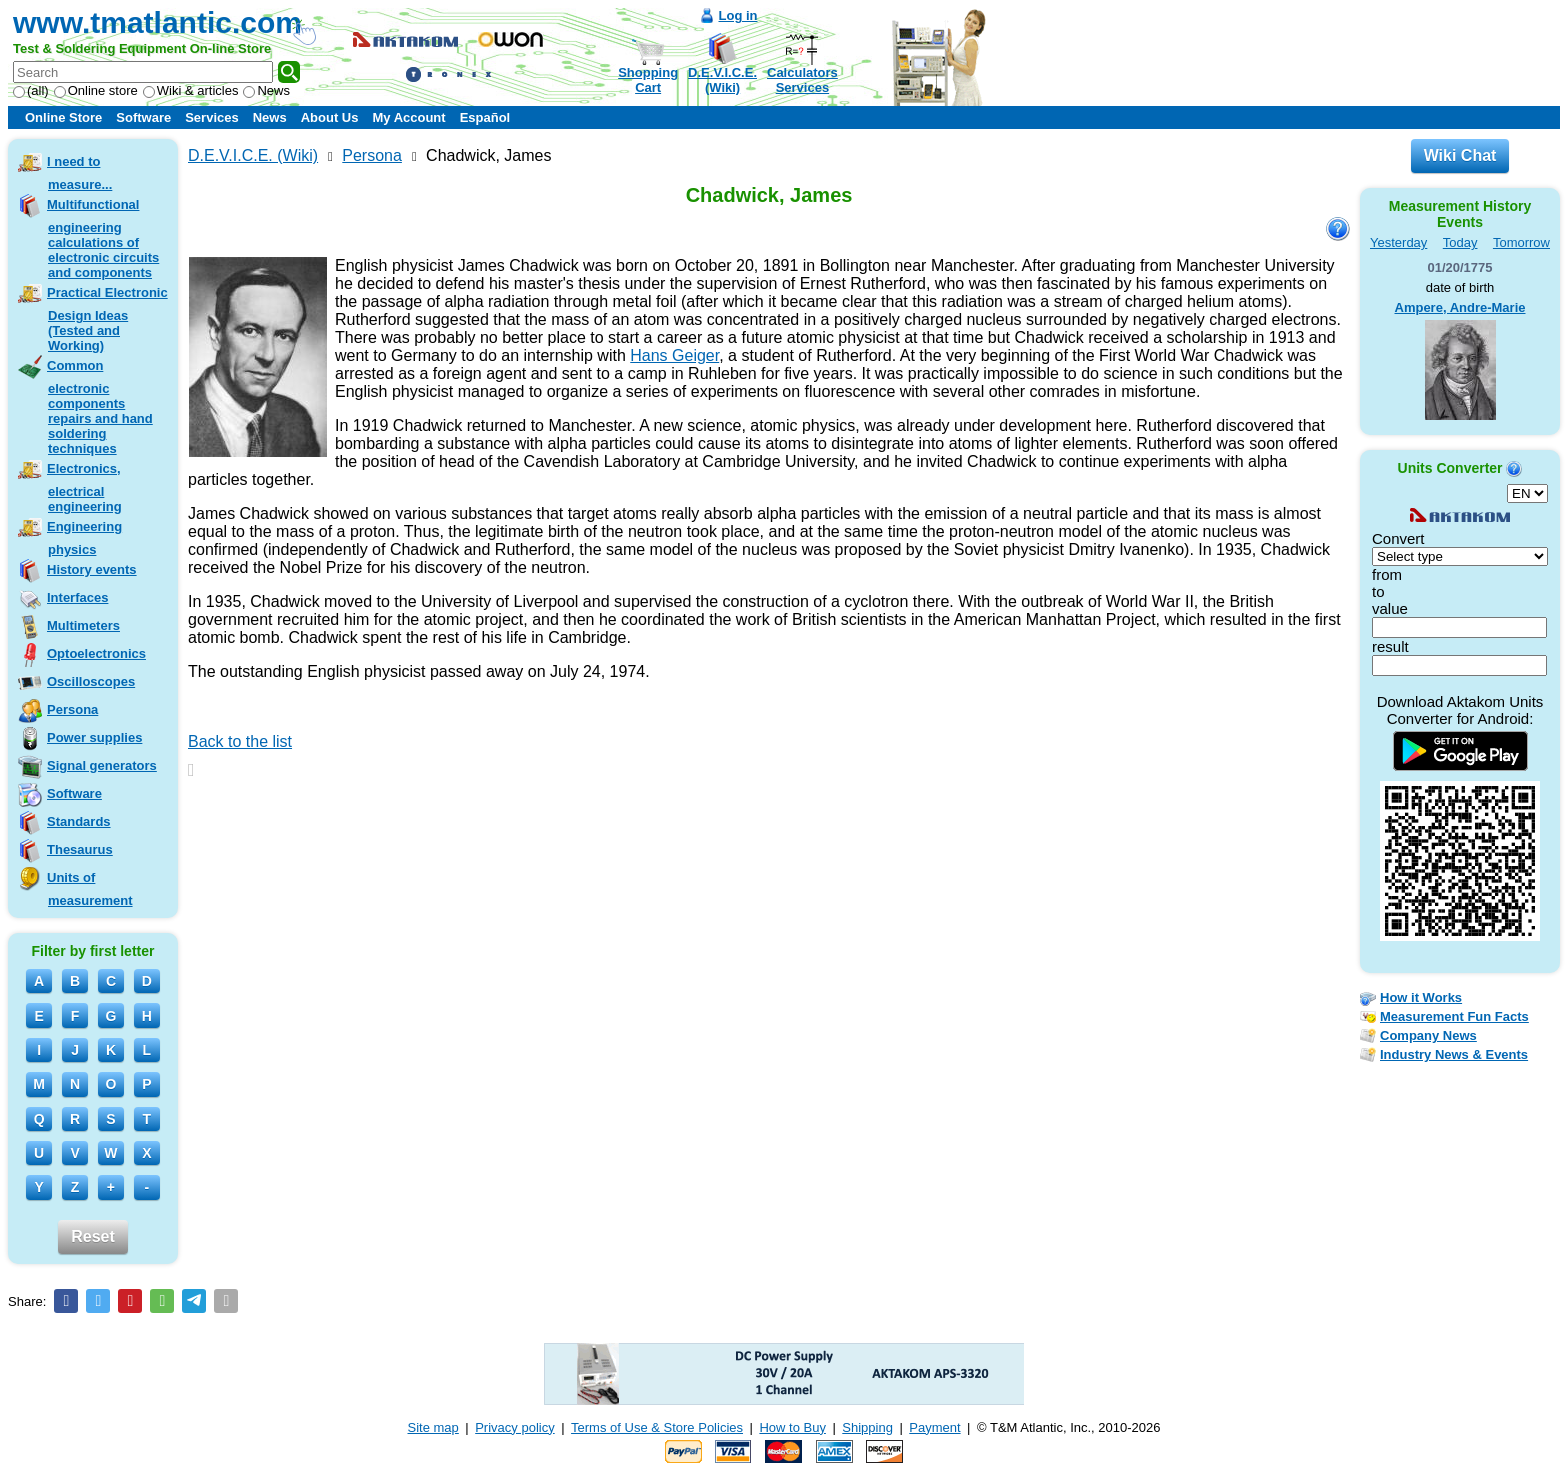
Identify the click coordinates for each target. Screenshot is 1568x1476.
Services (212, 117)
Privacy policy (514, 1427)
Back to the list (240, 741)
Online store (96, 90)
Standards (79, 821)
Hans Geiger (674, 355)
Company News (1428, 1035)
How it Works (1421, 997)
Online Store (63, 117)
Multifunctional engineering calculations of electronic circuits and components (103, 238)
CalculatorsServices (802, 80)
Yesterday (1398, 242)
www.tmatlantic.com (157, 22)
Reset (93, 1236)
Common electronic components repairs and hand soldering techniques (100, 407)
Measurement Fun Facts (1454, 1016)
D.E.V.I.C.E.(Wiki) (722, 80)
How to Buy (792, 1427)
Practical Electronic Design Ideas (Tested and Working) (107, 319)
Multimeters (83, 625)
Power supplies (94, 737)
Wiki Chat (1460, 155)
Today (1460, 242)
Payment (934, 1427)
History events (92, 569)
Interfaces (77, 597)
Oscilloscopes (91, 681)
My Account (408, 117)
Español (485, 117)
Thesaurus (80, 849)
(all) (31, 90)
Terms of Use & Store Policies (657, 1427)
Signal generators (102, 765)
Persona (72, 709)
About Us (330, 117)
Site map (433, 1427)
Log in (738, 15)
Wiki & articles (191, 90)
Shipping (867, 1427)
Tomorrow (1521, 242)
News (266, 90)
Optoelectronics (96, 653)
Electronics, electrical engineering (84, 487)
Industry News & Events (1454, 1054)
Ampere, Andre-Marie (1460, 307)
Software (143, 117)
